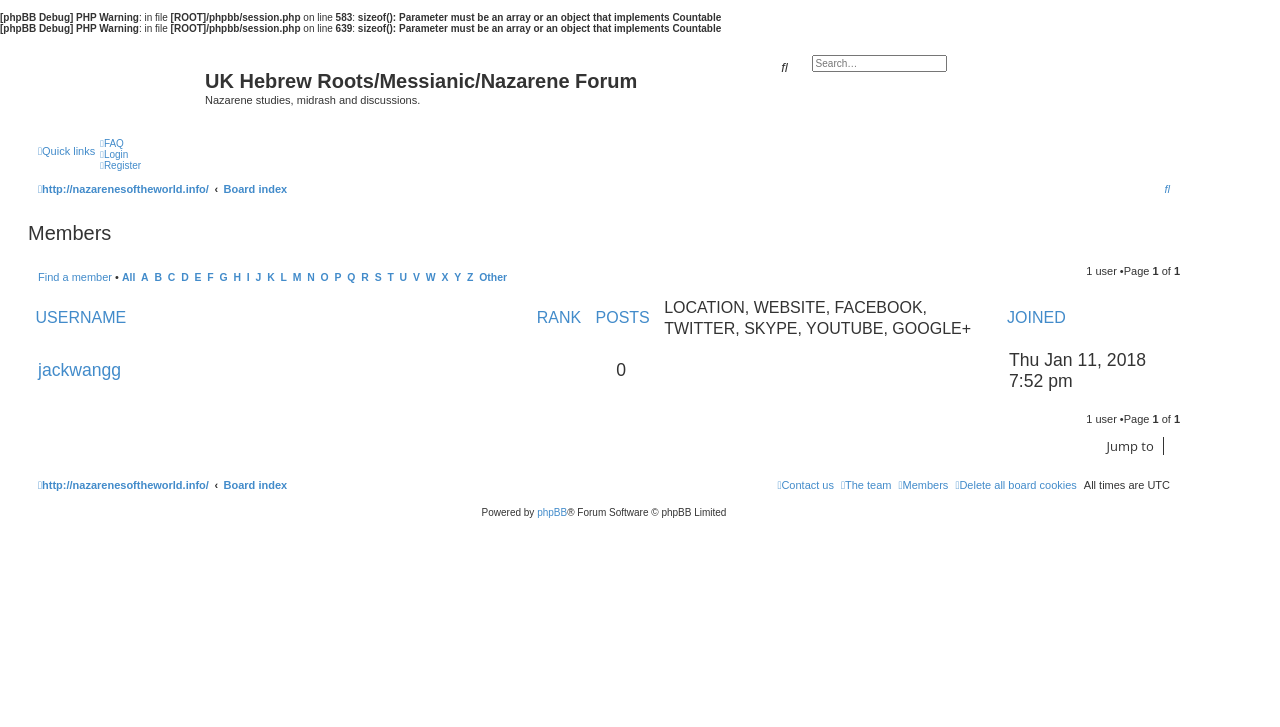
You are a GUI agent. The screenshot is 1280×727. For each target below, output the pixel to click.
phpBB (552, 512)
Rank (559, 317)
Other (493, 277)
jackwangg (79, 370)
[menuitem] (112, 143)
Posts (623, 317)
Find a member (75, 277)
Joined (1036, 317)
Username (81, 317)
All (128, 277)
